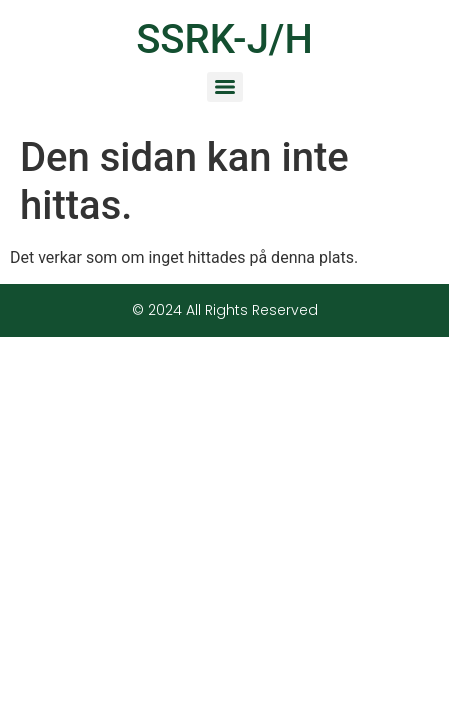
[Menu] (225, 87)
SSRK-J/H (224, 39)
